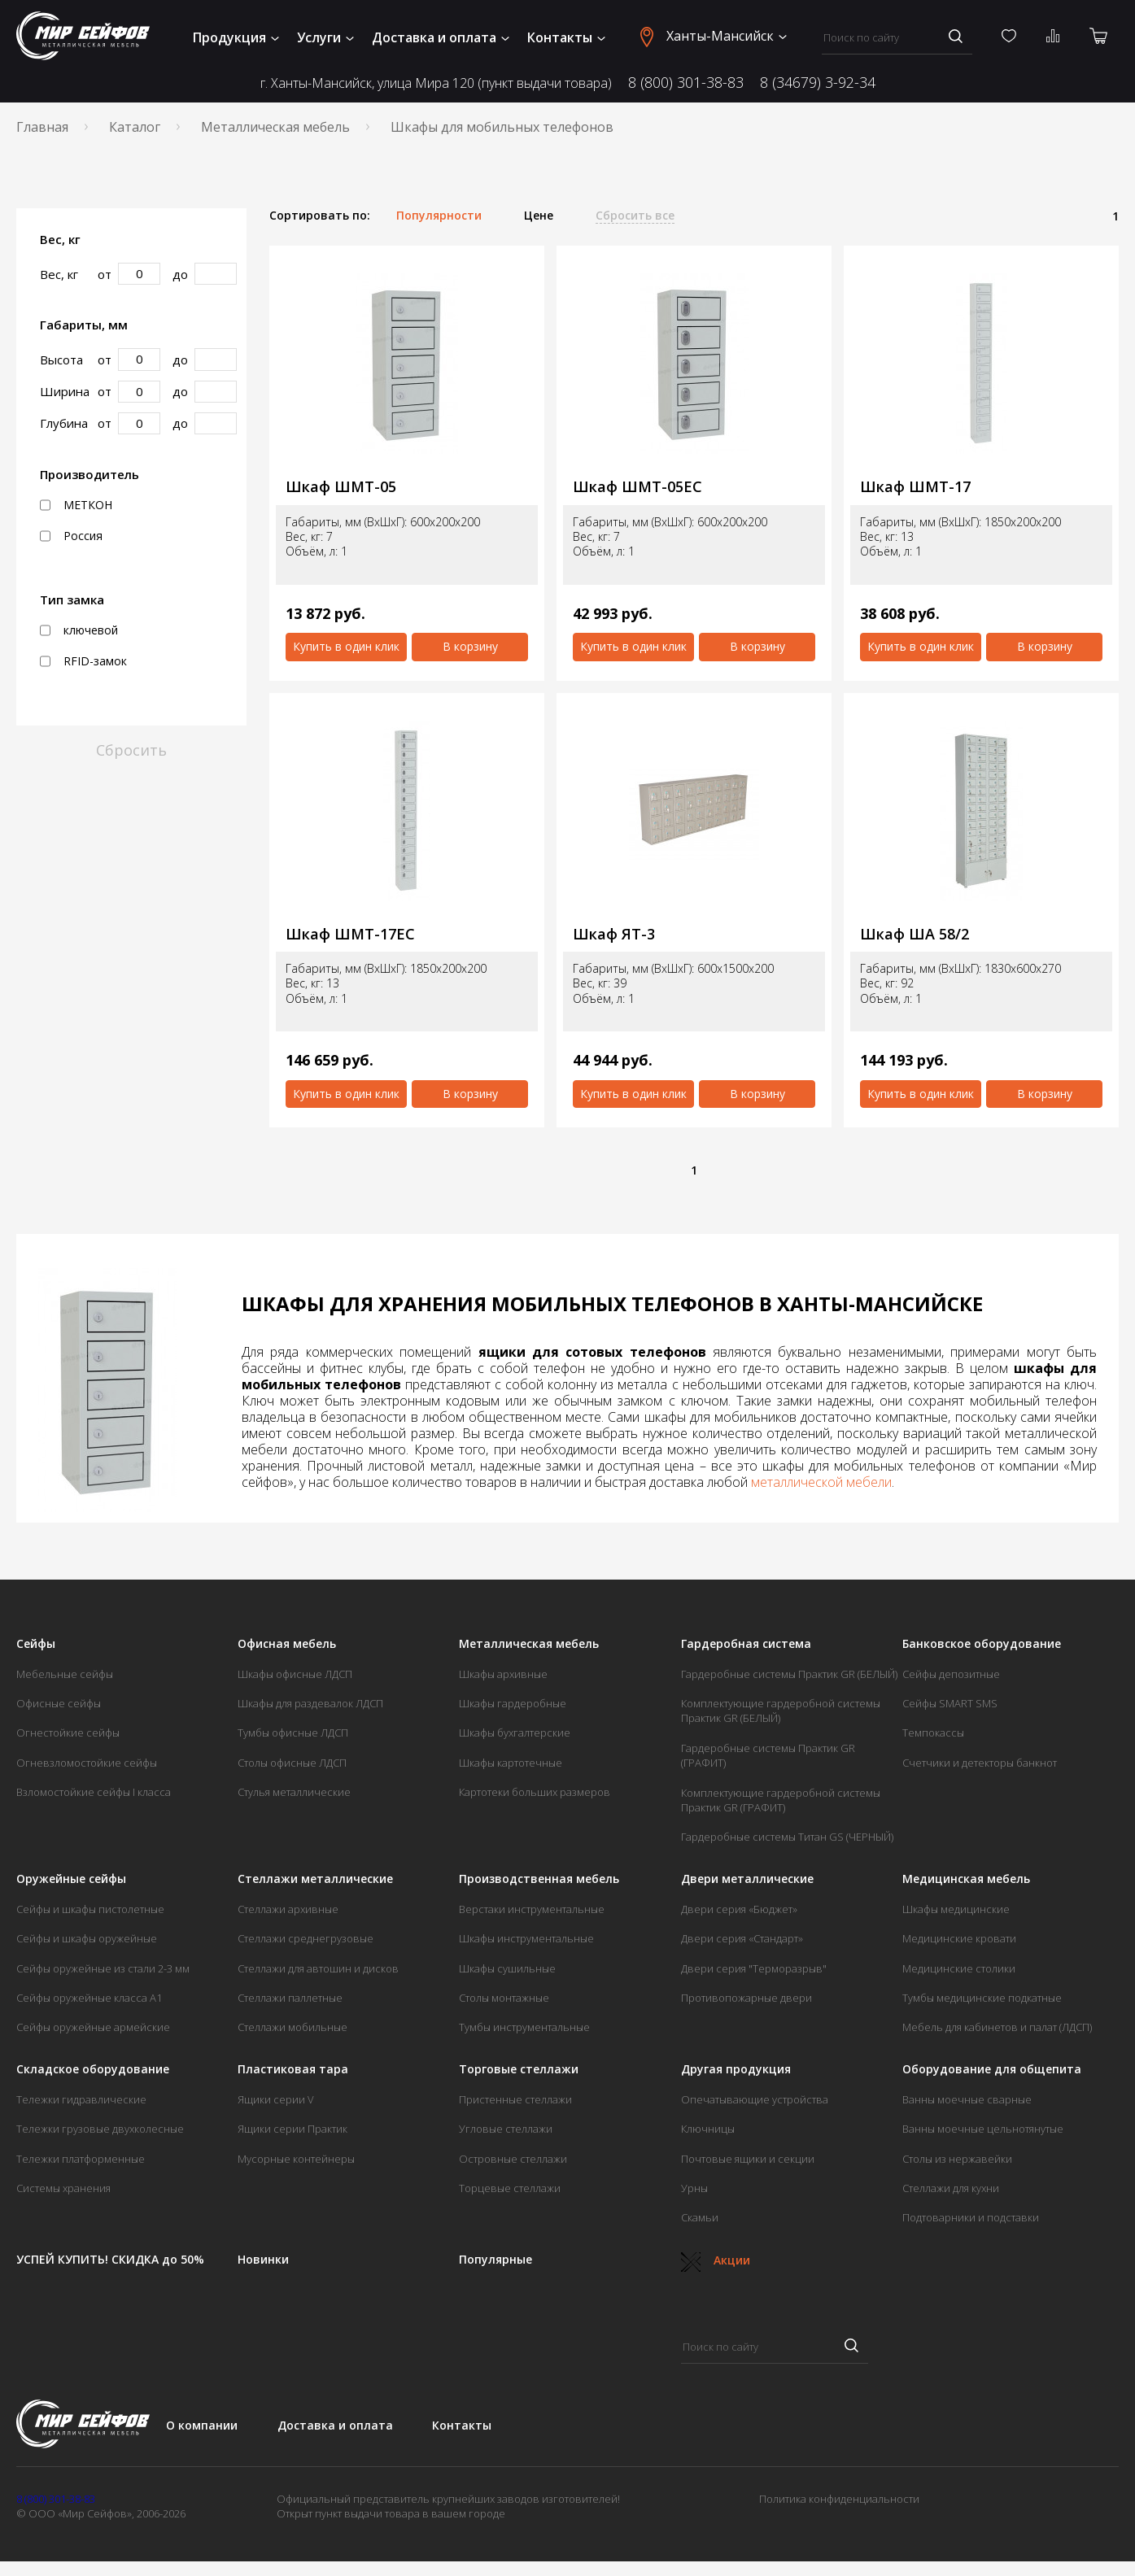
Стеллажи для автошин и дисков (318, 1968)
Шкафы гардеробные (512, 1703)
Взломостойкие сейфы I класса (93, 1792)
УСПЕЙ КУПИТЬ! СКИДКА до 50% (110, 2259)
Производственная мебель (539, 1879)
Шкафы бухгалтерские (514, 1732)
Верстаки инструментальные (532, 1909)
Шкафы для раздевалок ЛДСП (310, 1703)
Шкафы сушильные (507, 1968)
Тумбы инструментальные (524, 2027)
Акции (715, 2260)
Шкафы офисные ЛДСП (295, 1674)
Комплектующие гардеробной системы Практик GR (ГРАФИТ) (780, 1800)
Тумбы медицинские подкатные (982, 1997)
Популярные (495, 2259)
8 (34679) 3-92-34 (817, 82)
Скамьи (699, 2217)
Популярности (439, 215)
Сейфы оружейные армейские (93, 2027)
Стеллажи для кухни (950, 2188)
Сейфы (35, 1644)
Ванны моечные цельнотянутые (982, 2128)
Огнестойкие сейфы (68, 1732)
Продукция (236, 37)
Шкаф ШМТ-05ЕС (637, 486)
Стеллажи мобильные (292, 2027)
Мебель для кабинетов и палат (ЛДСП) (997, 2027)
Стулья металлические (294, 1792)
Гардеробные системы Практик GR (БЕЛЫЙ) (789, 1674)
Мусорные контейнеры (296, 2158)
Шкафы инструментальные (526, 1938)
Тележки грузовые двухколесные (100, 2128)
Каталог (134, 127)
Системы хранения (63, 2188)
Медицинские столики (958, 1968)
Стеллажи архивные (288, 1909)
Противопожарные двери (746, 1997)
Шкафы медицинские (956, 1909)
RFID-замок (83, 661)
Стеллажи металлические (315, 1879)
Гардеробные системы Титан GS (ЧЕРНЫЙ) (787, 1836)
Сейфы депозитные (951, 1674)
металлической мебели (821, 1482)
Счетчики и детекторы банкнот (979, 1762)
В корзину (470, 646)
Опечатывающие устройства (754, 2099)
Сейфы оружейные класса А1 (89, 1997)
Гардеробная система (746, 1644)
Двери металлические (747, 1879)
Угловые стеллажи (505, 2128)
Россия (71, 536)
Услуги (325, 37)
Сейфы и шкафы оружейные (86, 1938)
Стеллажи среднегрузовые (305, 1938)
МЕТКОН (76, 505)
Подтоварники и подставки (970, 2217)
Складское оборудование (92, 2069)
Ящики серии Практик (292, 2128)
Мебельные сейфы (64, 1674)
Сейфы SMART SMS (949, 1703)
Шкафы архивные (503, 1674)
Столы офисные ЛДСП (292, 1762)
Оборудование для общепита (991, 2069)
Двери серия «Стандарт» (742, 1938)
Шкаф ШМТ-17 (915, 486)
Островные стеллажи (513, 2158)
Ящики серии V (276, 2099)
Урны (694, 2188)
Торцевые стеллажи (510, 2188)
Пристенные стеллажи (515, 2099)
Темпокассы (933, 1732)
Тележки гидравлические (81, 2099)
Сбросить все (635, 215)
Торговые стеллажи (518, 2069)
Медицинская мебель (966, 1879)
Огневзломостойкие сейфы (86, 1762)
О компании (202, 2425)
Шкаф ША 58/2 (914, 934)
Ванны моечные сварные (967, 2099)
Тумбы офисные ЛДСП (293, 1732)
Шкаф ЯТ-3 (614, 934)
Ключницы (708, 2128)
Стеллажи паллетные (290, 1997)
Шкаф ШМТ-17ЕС (350, 934)
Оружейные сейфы (71, 1879)
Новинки (263, 2259)
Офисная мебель (287, 1644)
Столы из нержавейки (957, 2158)
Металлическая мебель (275, 127)
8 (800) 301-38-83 (686, 82)
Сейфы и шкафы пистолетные (90, 1909)
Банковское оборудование (981, 1644)
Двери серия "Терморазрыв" (754, 1968)
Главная (42, 127)
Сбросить (131, 750)
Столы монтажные (504, 1997)
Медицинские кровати (959, 1938)
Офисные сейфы (58, 1703)
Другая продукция (736, 2069)
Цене (538, 215)
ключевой (79, 630)
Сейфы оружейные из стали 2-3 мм (103, 1968)
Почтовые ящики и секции (747, 2158)
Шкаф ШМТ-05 (341, 486)
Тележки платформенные (80, 2158)
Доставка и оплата (440, 37)
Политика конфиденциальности (839, 2498)
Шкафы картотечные (510, 1762)
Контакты (566, 37)
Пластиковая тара (293, 2069)
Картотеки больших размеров (534, 1792)
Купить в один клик (346, 646)
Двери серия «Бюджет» (739, 1909)
